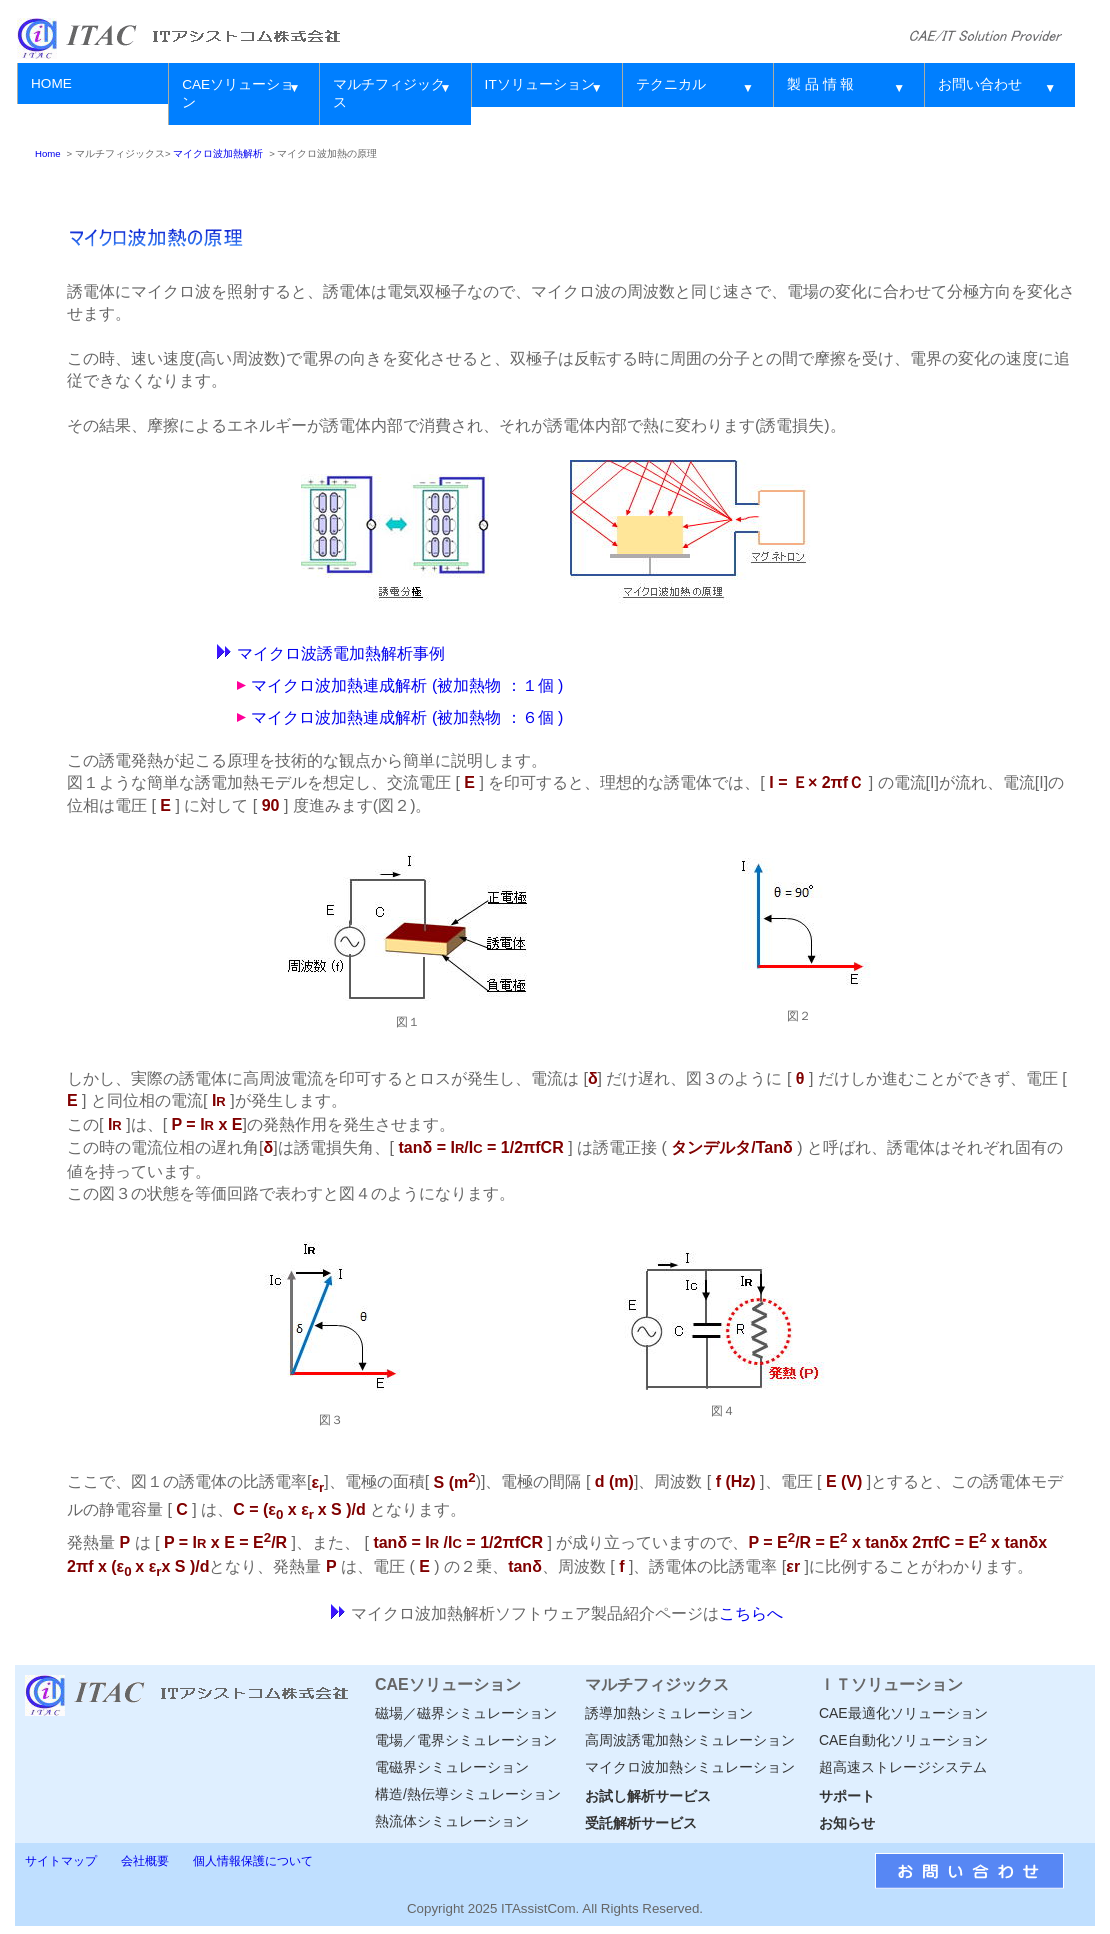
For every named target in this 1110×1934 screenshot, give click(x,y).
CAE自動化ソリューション (903, 1740)
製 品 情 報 (820, 84)
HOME (51, 83)
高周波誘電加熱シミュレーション (690, 1740)
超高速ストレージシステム (903, 1767)
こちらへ (751, 1613)
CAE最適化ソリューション (903, 1713)
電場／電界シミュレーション (466, 1740)
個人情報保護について (253, 1861)
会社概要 (145, 1861)
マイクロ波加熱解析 (218, 153)
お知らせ (847, 1823)
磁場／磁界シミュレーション (466, 1713)
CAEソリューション (238, 93)
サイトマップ (61, 1861)
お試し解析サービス (648, 1796)
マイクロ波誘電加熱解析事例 (341, 653)
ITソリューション (540, 84)
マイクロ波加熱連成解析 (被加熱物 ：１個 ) (407, 685)
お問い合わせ (980, 84)
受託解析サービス (641, 1823)
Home (48, 153)
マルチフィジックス (389, 93)
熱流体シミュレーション (452, 1821)
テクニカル (671, 84)
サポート (847, 1796)
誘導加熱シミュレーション (669, 1713)
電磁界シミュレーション (452, 1767)
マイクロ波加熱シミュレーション (690, 1767)
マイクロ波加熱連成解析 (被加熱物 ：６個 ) (407, 717)
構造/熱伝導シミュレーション (468, 1794)
